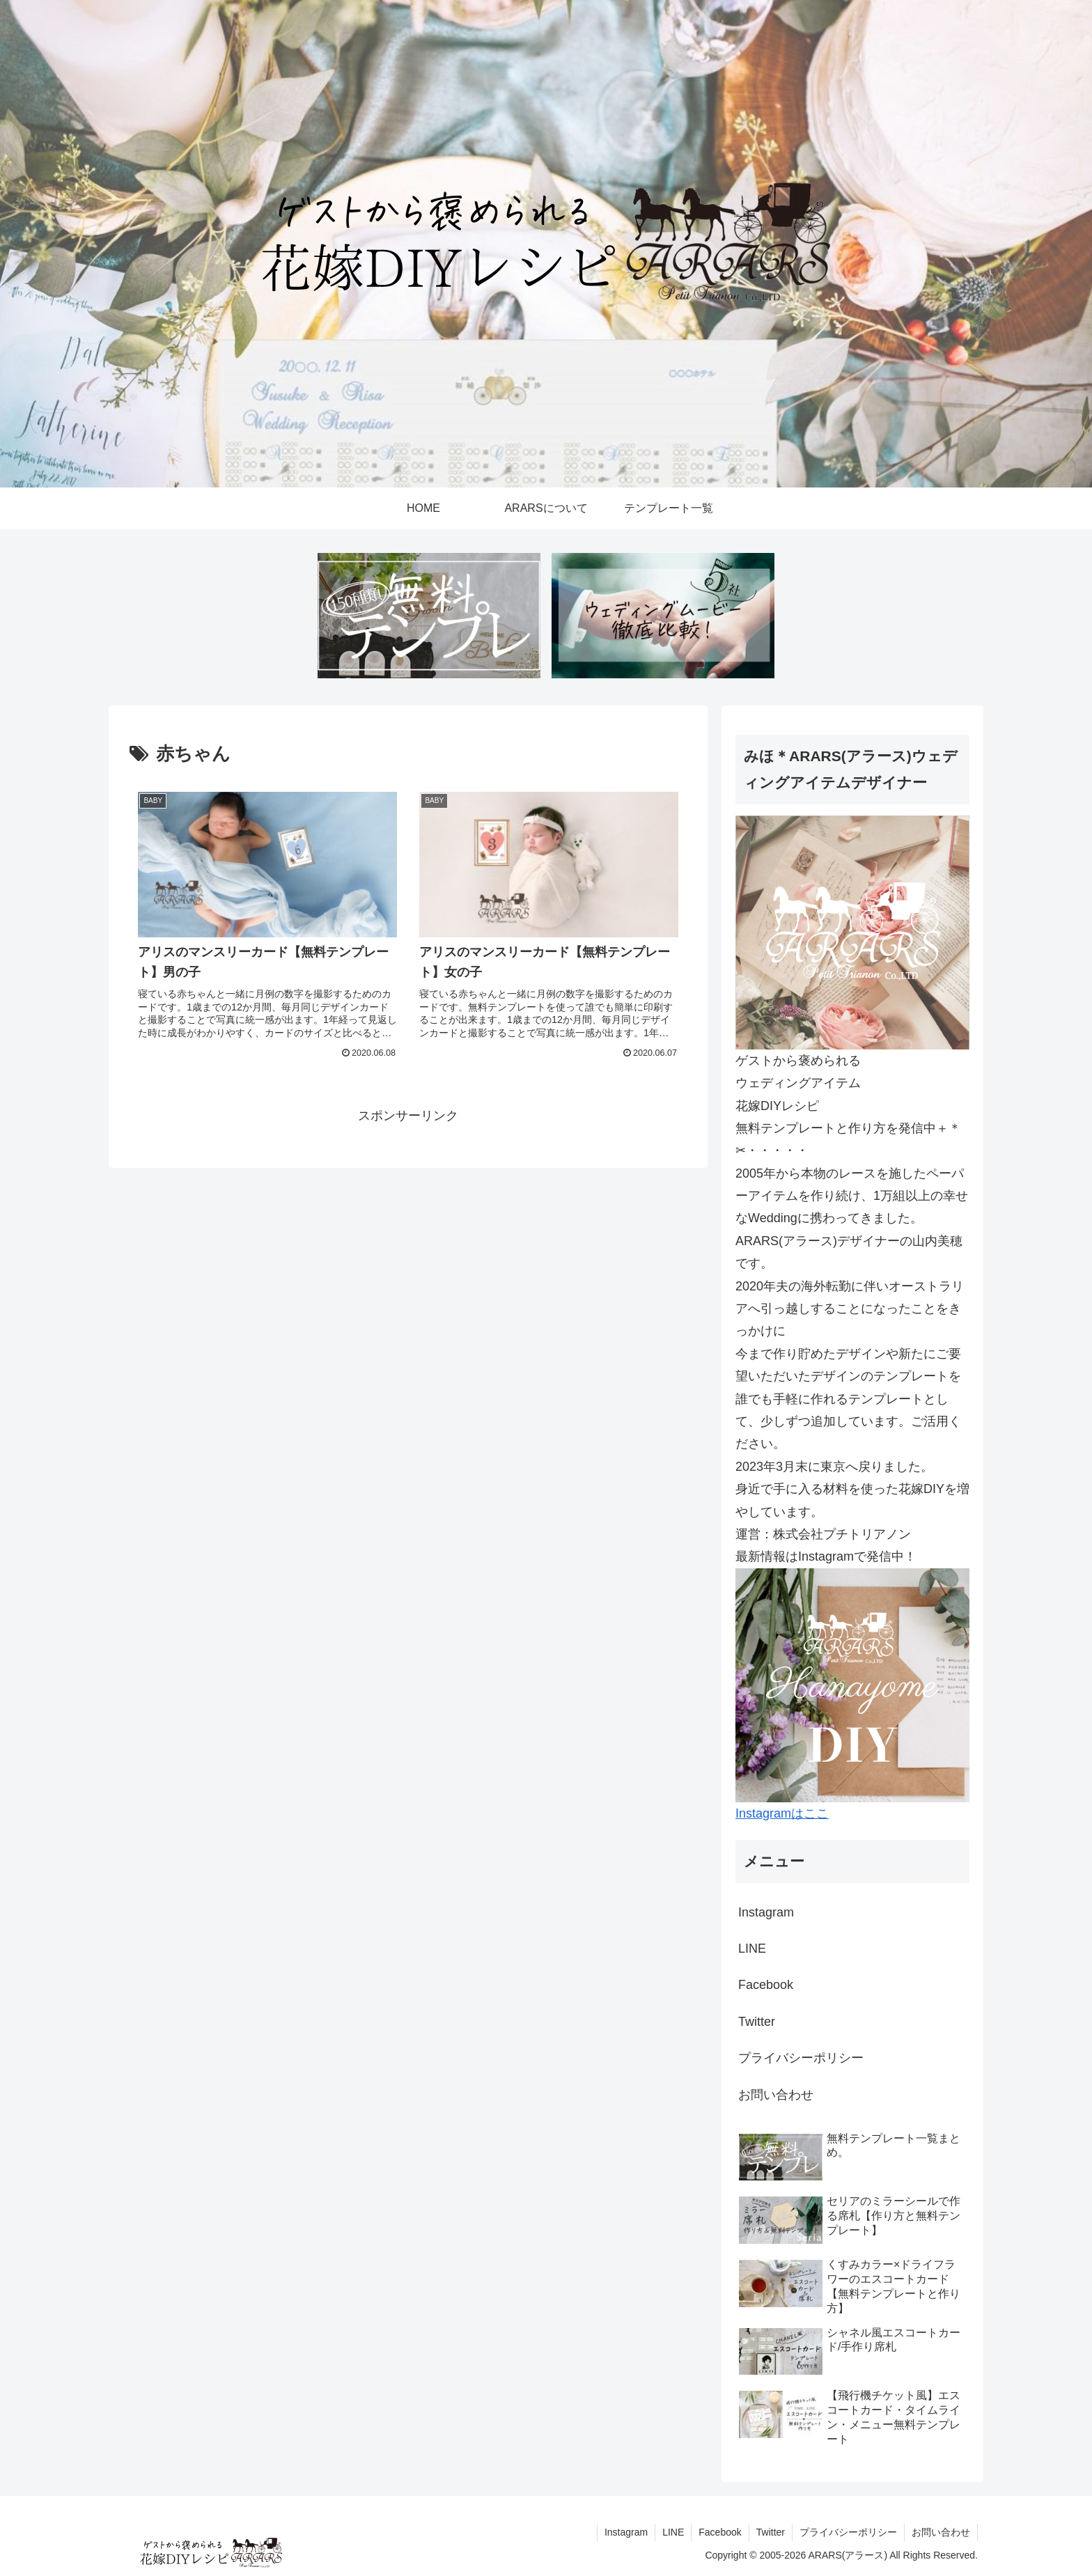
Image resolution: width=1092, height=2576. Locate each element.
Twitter (756, 2022)
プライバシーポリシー (801, 2058)
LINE (752, 1949)
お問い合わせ (775, 2095)
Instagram (766, 1912)
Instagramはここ (782, 1813)
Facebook (765, 1985)
